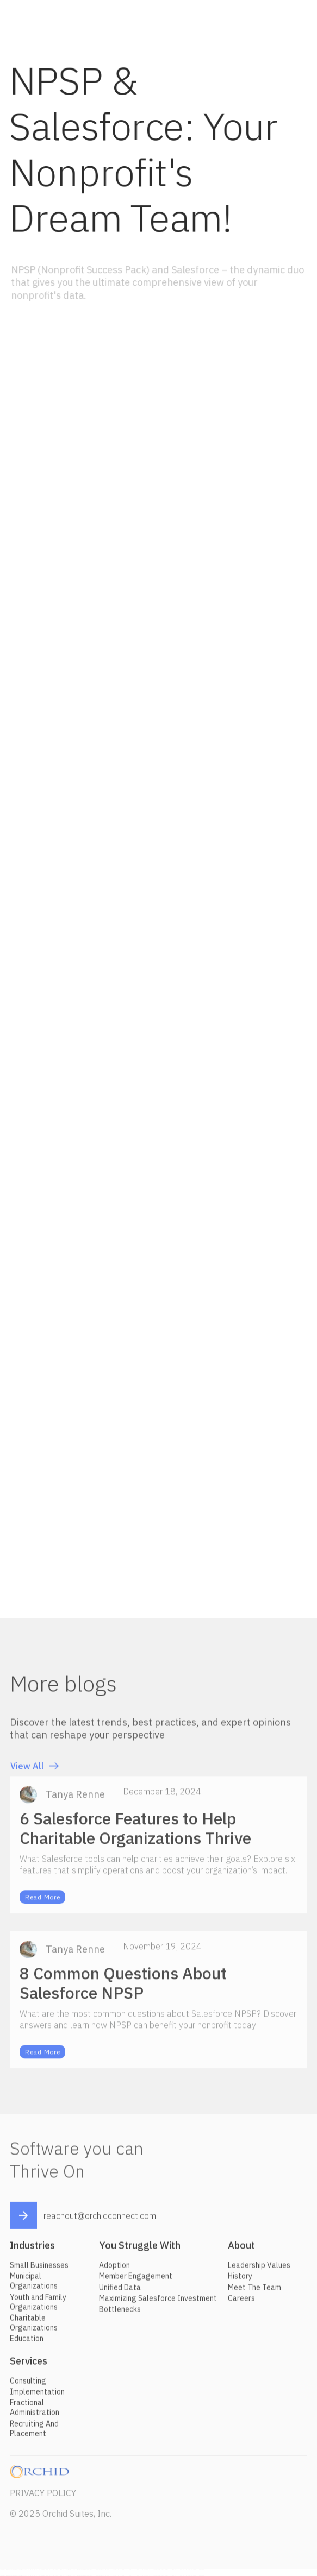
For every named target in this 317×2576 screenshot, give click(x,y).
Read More (42, 1901)
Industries (32, 2249)
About (241, 2249)
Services (28, 2365)
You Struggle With (140, 2249)
